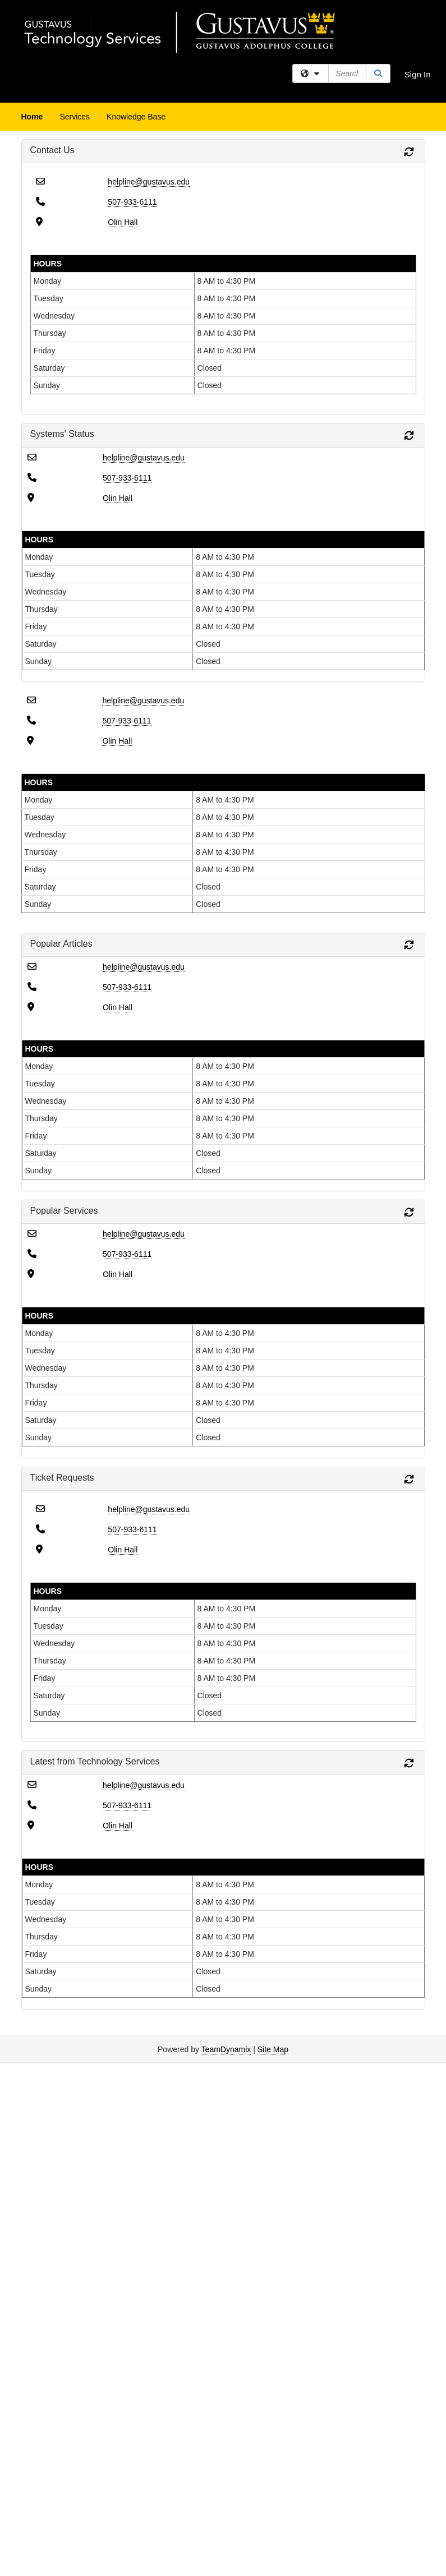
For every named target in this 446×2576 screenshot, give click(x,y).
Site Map (273, 2049)
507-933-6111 (132, 201)
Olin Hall (122, 222)
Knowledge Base (136, 116)
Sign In (417, 74)
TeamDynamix (226, 2049)
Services (74, 116)
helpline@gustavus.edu (149, 181)
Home (32, 116)
